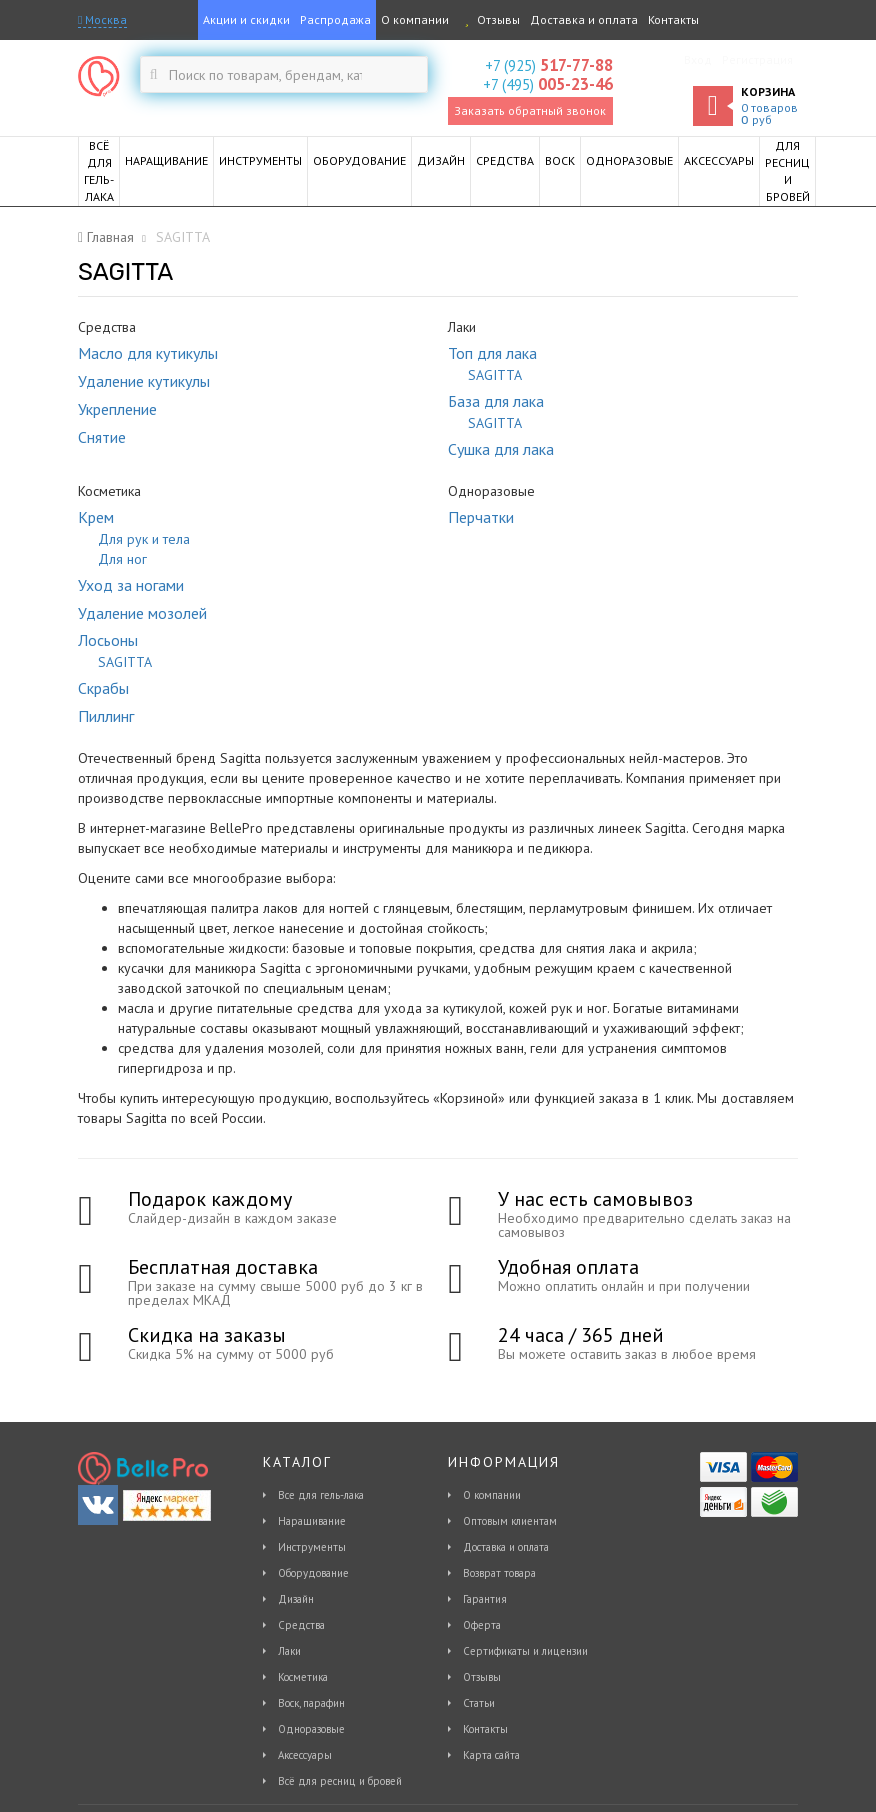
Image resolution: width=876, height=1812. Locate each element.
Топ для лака (492, 353)
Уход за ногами (131, 585)
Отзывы (489, 19)
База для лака (496, 401)
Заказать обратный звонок (530, 110)
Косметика (303, 1677)
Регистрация (757, 59)
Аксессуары (305, 1755)
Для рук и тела (144, 539)
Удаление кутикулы (144, 381)
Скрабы (103, 688)
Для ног (122, 559)
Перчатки (481, 517)
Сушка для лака (501, 449)
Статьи (479, 1703)
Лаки (289, 1651)
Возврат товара (499, 1573)
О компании (415, 19)
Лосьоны (108, 640)
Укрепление (117, 409)
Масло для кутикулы (148, 353)
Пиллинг (106, 716)
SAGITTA (495, 375)
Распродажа (335, 19)
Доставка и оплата (584, 19)
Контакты (673, 19)
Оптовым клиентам (510, 1521)
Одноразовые (311, 1729)
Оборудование (313, 1573)
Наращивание (312, 1521)
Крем (96, 517)
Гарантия (485, 1599)
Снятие (102, 437)
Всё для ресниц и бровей (340, 1781)
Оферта (482, 1625)
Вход (698, 59)
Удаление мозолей (142, 613)
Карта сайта (491, 1755)
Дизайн (296, 1599)
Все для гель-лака (321, 1495)
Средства (301, 1625)
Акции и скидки (246, 19)
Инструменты (312, 1547)
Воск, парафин (311, 1703)
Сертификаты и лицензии (525, 1651)
